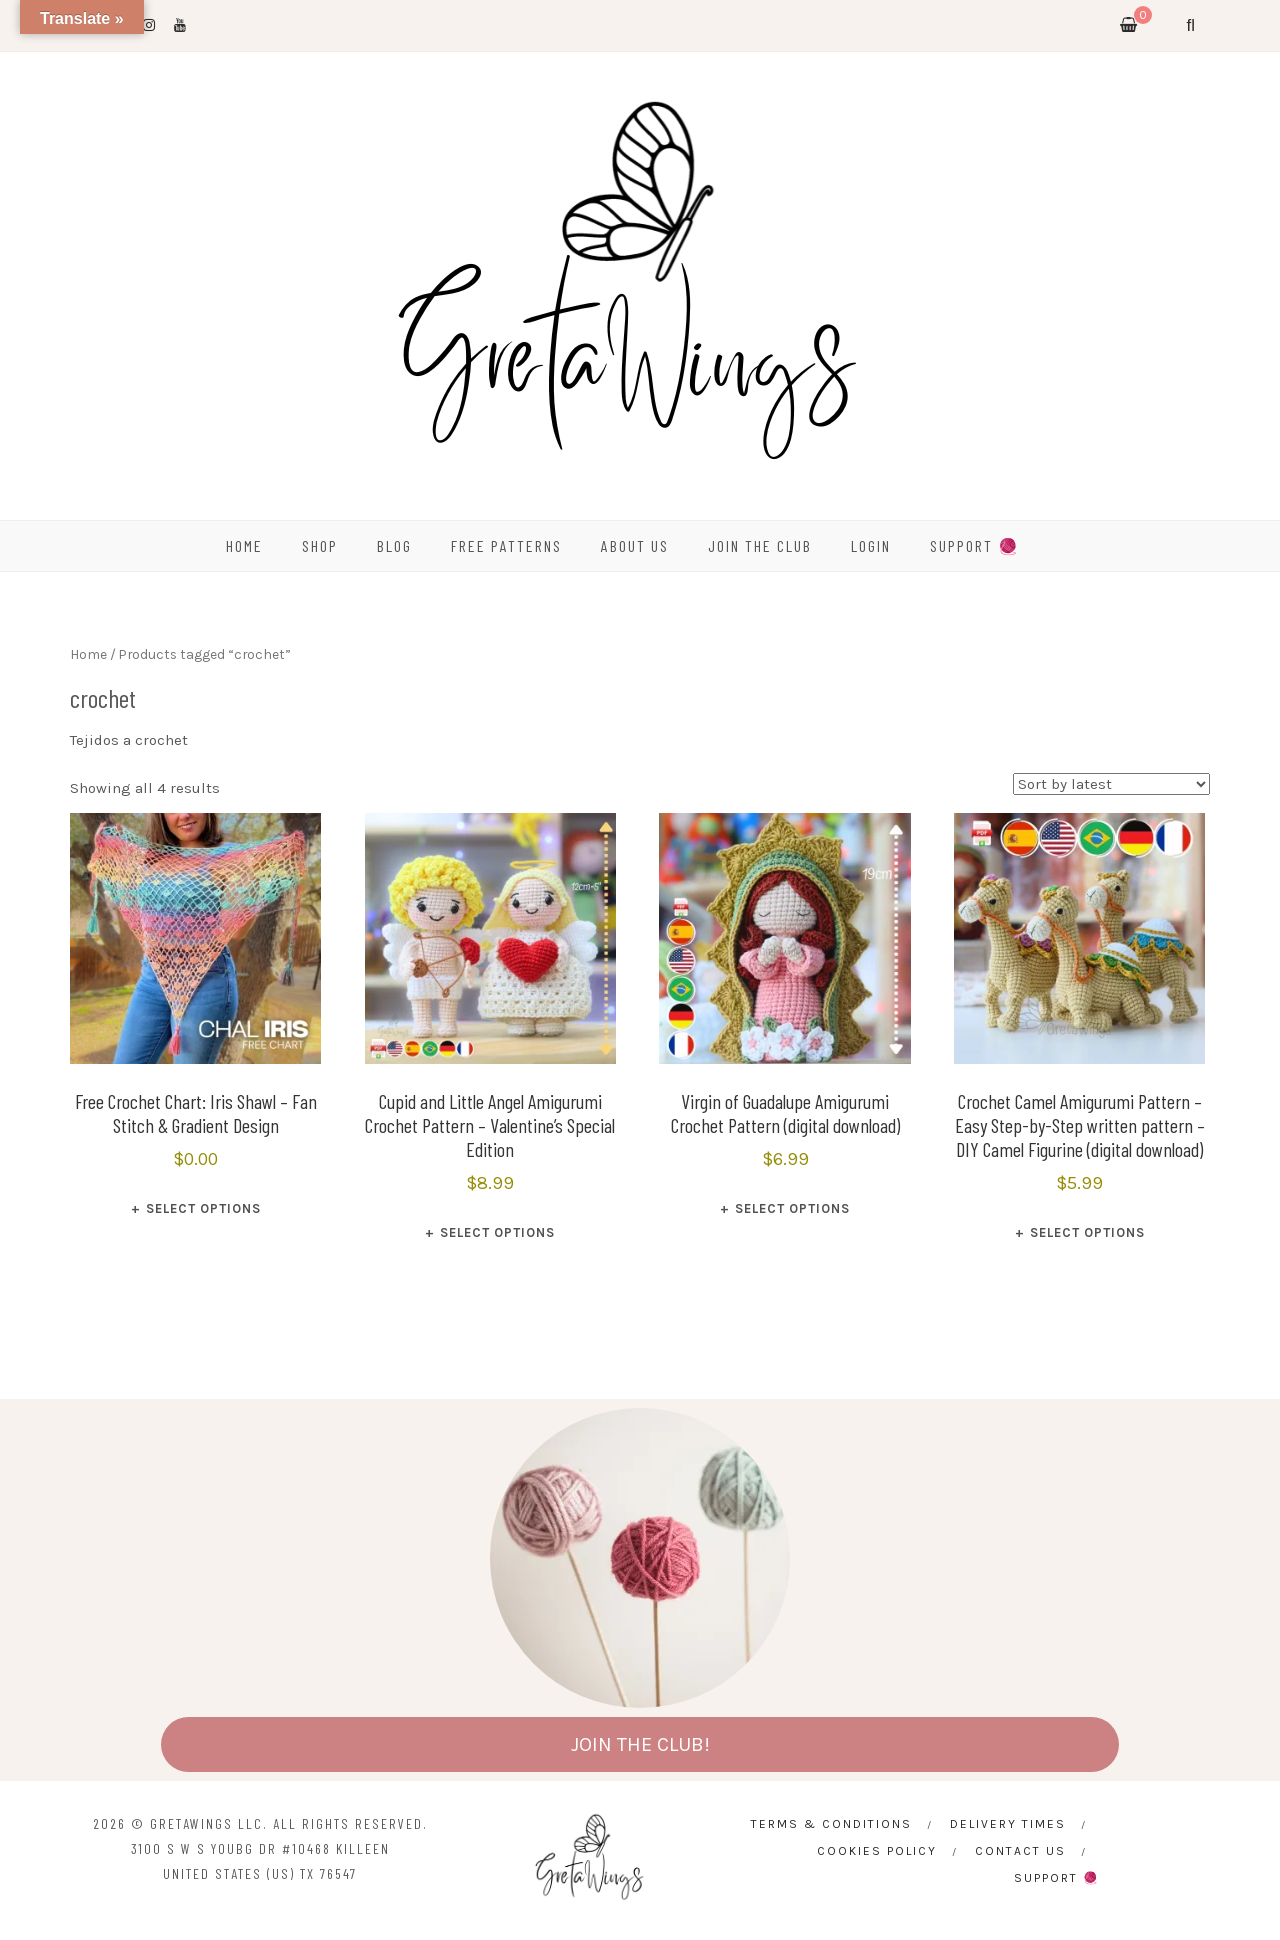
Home (88, 654)
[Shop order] (1111, 784)
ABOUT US (635, 545)
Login (871, 545)
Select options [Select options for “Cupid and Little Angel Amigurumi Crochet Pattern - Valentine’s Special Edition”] (497, 1232)
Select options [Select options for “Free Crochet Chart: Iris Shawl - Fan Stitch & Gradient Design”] (203, 1208)
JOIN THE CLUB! (640, 1744)
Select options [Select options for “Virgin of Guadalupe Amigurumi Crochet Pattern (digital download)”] (792, 1208)
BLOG (394, 545)
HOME (244, 545)
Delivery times (1008, 1824)
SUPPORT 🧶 (975, 545)
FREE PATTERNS (506, 545)
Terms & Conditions (831, 1824)
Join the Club (760, 545)
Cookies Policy (877, 1851)
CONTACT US (1020, 1851)
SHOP (320, 545)
